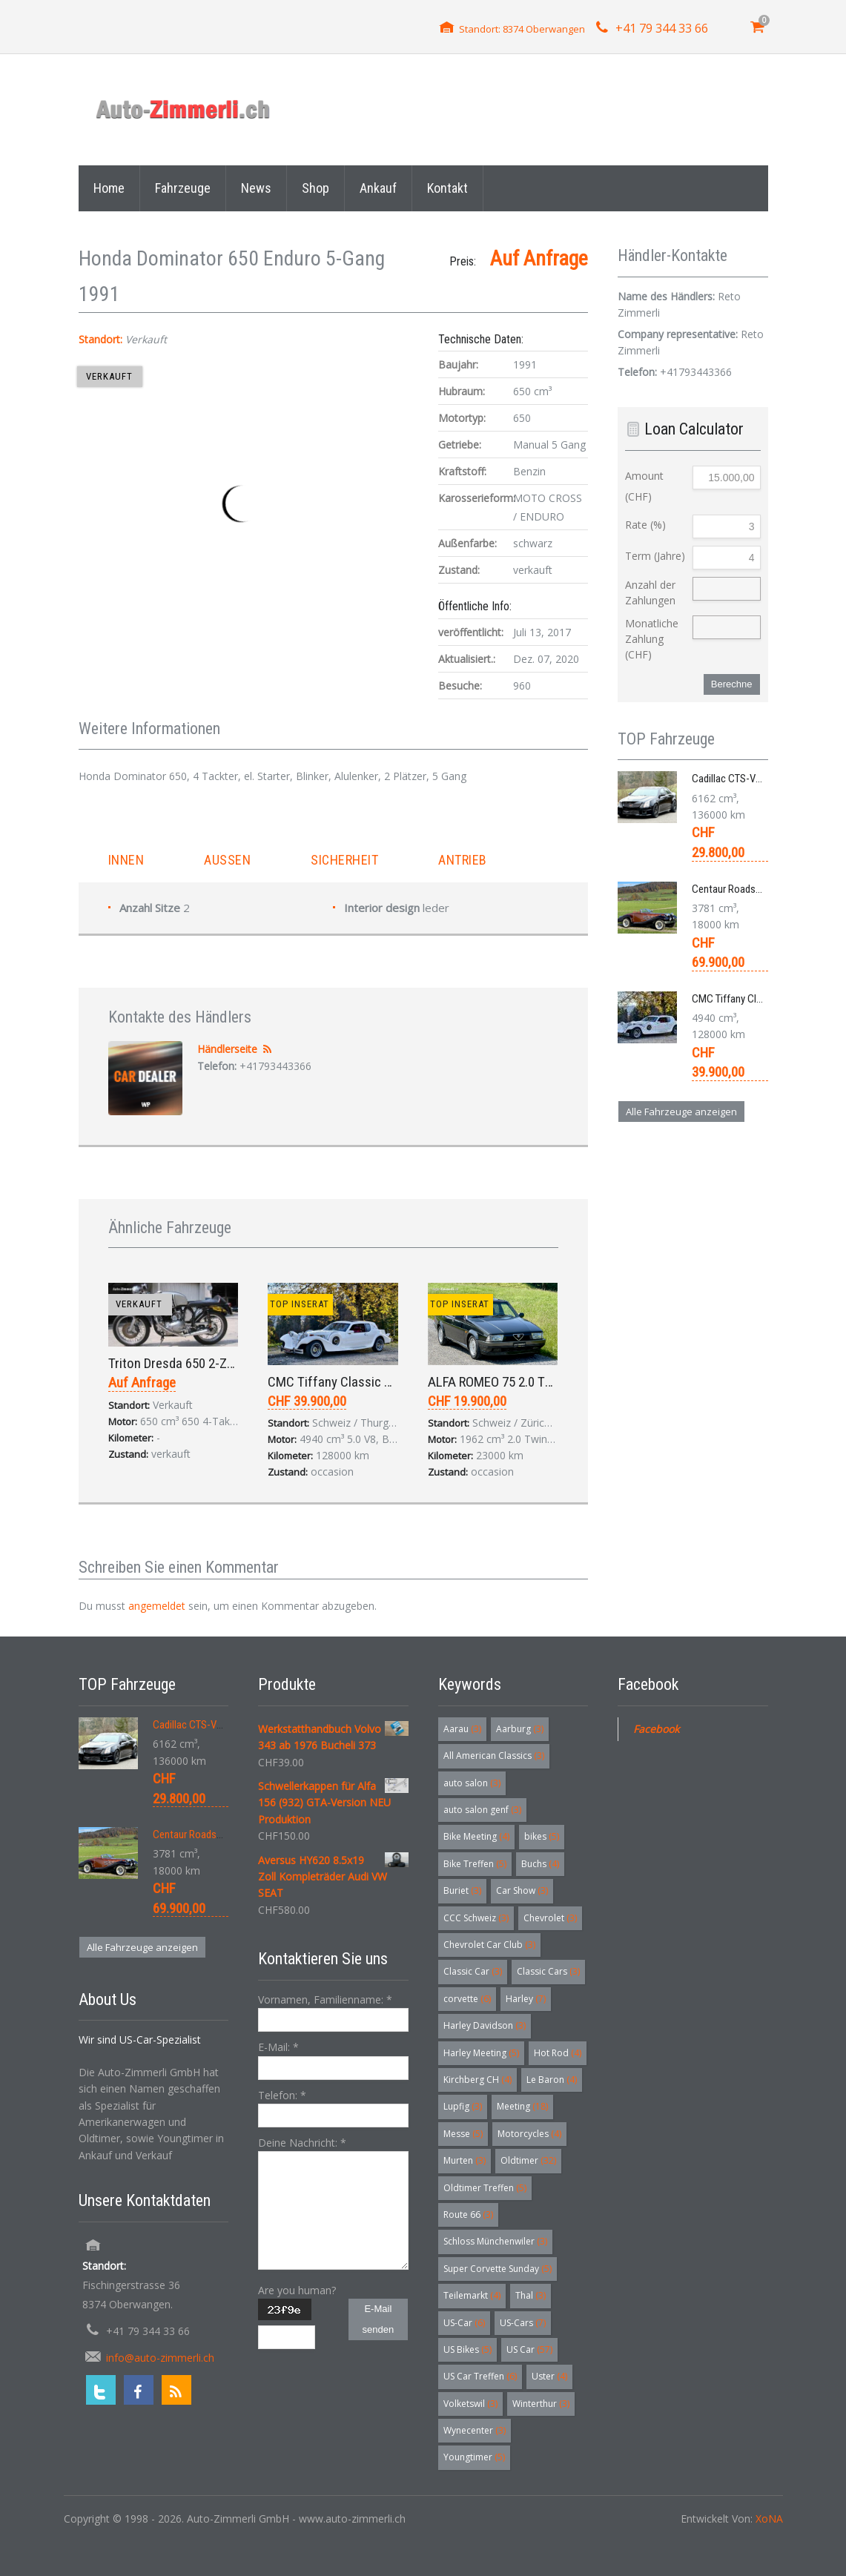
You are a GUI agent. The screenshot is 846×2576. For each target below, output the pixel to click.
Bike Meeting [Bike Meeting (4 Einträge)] (476, 1836)
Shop (315, 188)
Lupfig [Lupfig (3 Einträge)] (462, 2106)
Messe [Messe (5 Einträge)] (463, 2133)
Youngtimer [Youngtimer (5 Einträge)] (474, 2457)
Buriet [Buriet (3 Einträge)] (462, 1890)
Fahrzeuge (183, 188)
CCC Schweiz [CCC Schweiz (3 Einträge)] (476, 1918)
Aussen (227, 860)
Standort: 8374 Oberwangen (522, 29)
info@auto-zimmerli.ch (160, 2358)
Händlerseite (227, 1049)
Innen (126, 860)
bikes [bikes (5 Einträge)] (541, 1836)
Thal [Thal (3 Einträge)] (530, 2295)
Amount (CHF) (644, 486)
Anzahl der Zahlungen (650, 592)
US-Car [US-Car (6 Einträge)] (464, 2322)
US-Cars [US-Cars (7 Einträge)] (523, 2322)
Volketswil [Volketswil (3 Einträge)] (470, 2403)
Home (109, 188)
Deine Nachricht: (302, 2143)
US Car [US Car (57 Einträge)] (529, 2349)
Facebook (656, 1729)
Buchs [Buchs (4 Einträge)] (540, 1863)
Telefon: (282, 2095)
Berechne (732, 684)
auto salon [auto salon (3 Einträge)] (471, 1783)
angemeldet (156, 1606)
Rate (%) (645, 525)
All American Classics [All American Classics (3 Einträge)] (493, 1755)
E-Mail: (278, 2047)
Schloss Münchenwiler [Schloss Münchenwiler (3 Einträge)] (495, 2241)
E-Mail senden (378, 2319)
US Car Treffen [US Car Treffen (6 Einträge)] (480, 2376)
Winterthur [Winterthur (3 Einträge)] (540, 2403)
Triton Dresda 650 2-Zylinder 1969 (200, 1363)
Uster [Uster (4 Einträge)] (549, 2376)
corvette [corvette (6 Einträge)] (467, 1998)
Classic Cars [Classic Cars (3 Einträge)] (548, 1971)
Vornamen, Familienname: (325, 1999)
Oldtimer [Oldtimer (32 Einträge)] (528, 2160)
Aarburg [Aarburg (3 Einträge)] (519, 1729)
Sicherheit (344, 860)
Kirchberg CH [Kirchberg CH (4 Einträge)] (477, 2079)
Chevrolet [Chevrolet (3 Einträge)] (550, 1918)
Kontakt (447, 188)
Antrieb (462, 860)
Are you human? (297, 2290)
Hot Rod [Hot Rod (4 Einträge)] (557, 2053)
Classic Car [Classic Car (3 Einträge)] (472, 1971)
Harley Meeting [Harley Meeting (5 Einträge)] (481, 2053)
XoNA (769, 2518)
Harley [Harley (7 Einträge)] (526, 1998)
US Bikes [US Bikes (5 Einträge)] (467, 2349)
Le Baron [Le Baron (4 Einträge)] (551, 2079)
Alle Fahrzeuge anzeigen (681, 1111)
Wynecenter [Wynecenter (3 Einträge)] (474, 2430)
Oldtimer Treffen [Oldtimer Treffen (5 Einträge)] (484, 2188)
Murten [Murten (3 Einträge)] (464, 2160)
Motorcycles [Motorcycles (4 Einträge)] (529, 2133)
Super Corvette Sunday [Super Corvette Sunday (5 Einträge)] (497, 2268)
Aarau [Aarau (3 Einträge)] (462, 1729)
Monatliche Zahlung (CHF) (651, 638)
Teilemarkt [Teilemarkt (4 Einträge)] (471, 2295)
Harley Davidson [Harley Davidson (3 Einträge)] (484, 2025)
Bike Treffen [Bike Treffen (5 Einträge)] (474, 1863)
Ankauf (378, 188)
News (256, 188)
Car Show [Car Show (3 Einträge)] (522, 1890)
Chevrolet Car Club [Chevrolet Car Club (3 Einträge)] (489, 1944)
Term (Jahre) (655, 556)
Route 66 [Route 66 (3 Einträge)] (468, 2214)
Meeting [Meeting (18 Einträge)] (522, 2106)
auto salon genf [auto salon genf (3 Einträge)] (482, 1809)
